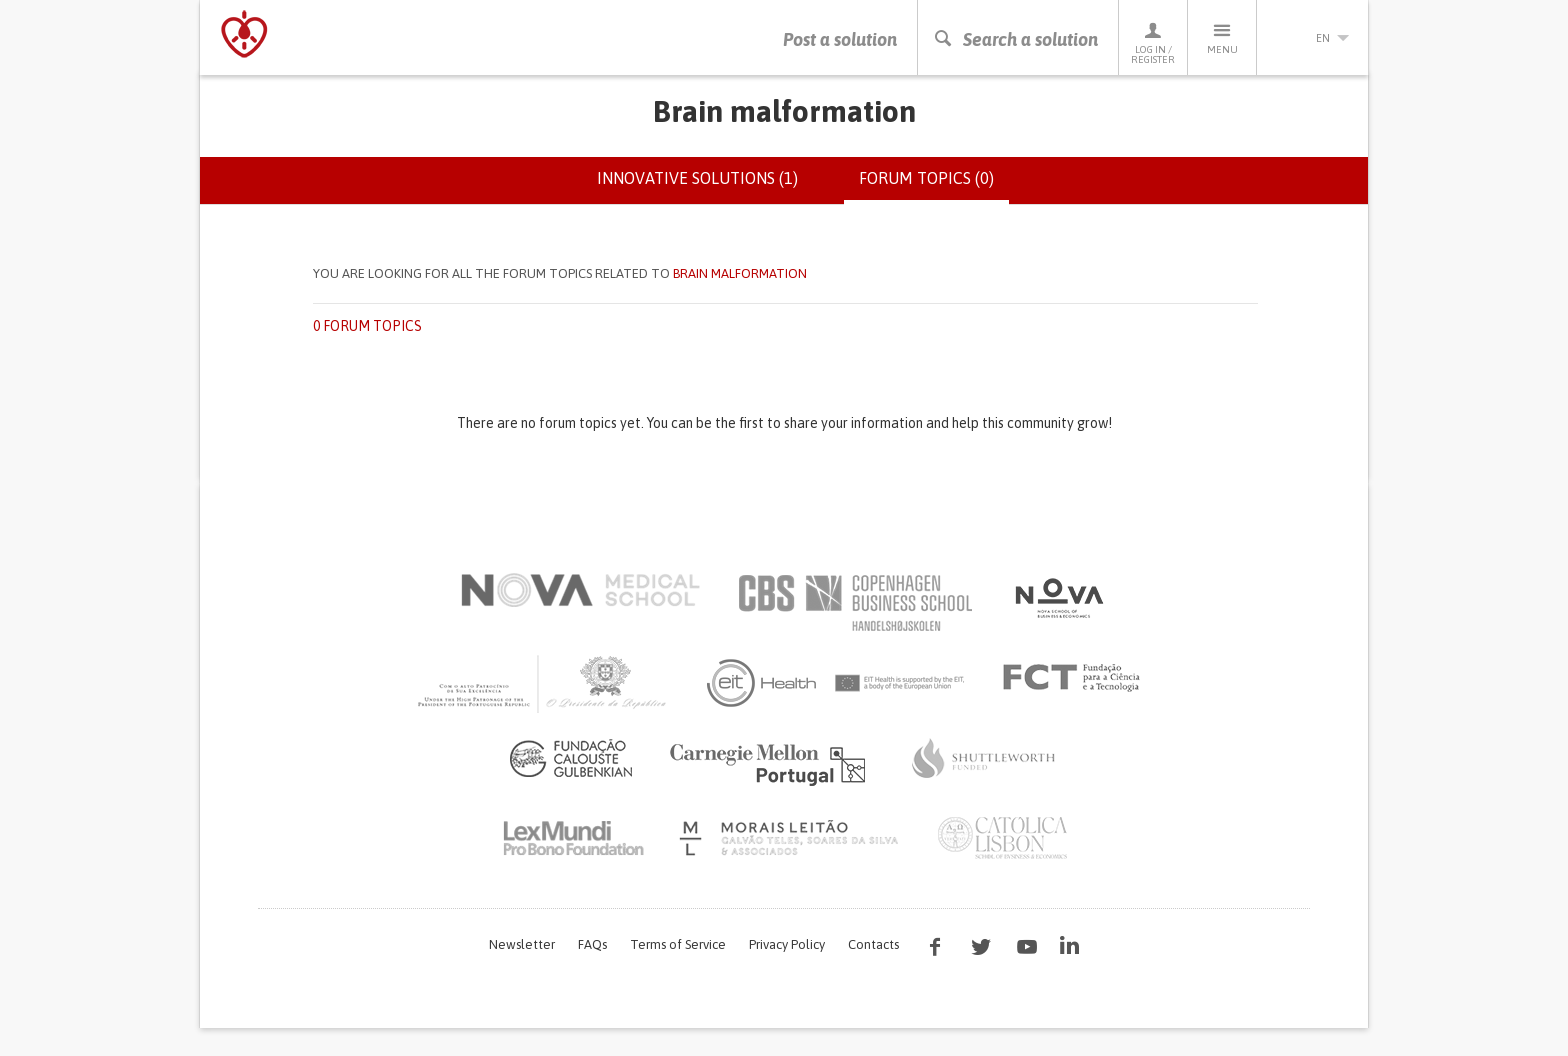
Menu (1222, 37)
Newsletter (522, 944)
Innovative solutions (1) (697, 178)
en (1313, 38)
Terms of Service (678, 944)
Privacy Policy (787, 944)
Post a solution (840, 39)
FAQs (592, 944)
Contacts (873, 944)
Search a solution (1015, 39)
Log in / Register (1153, 42)
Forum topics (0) (934, 186)
